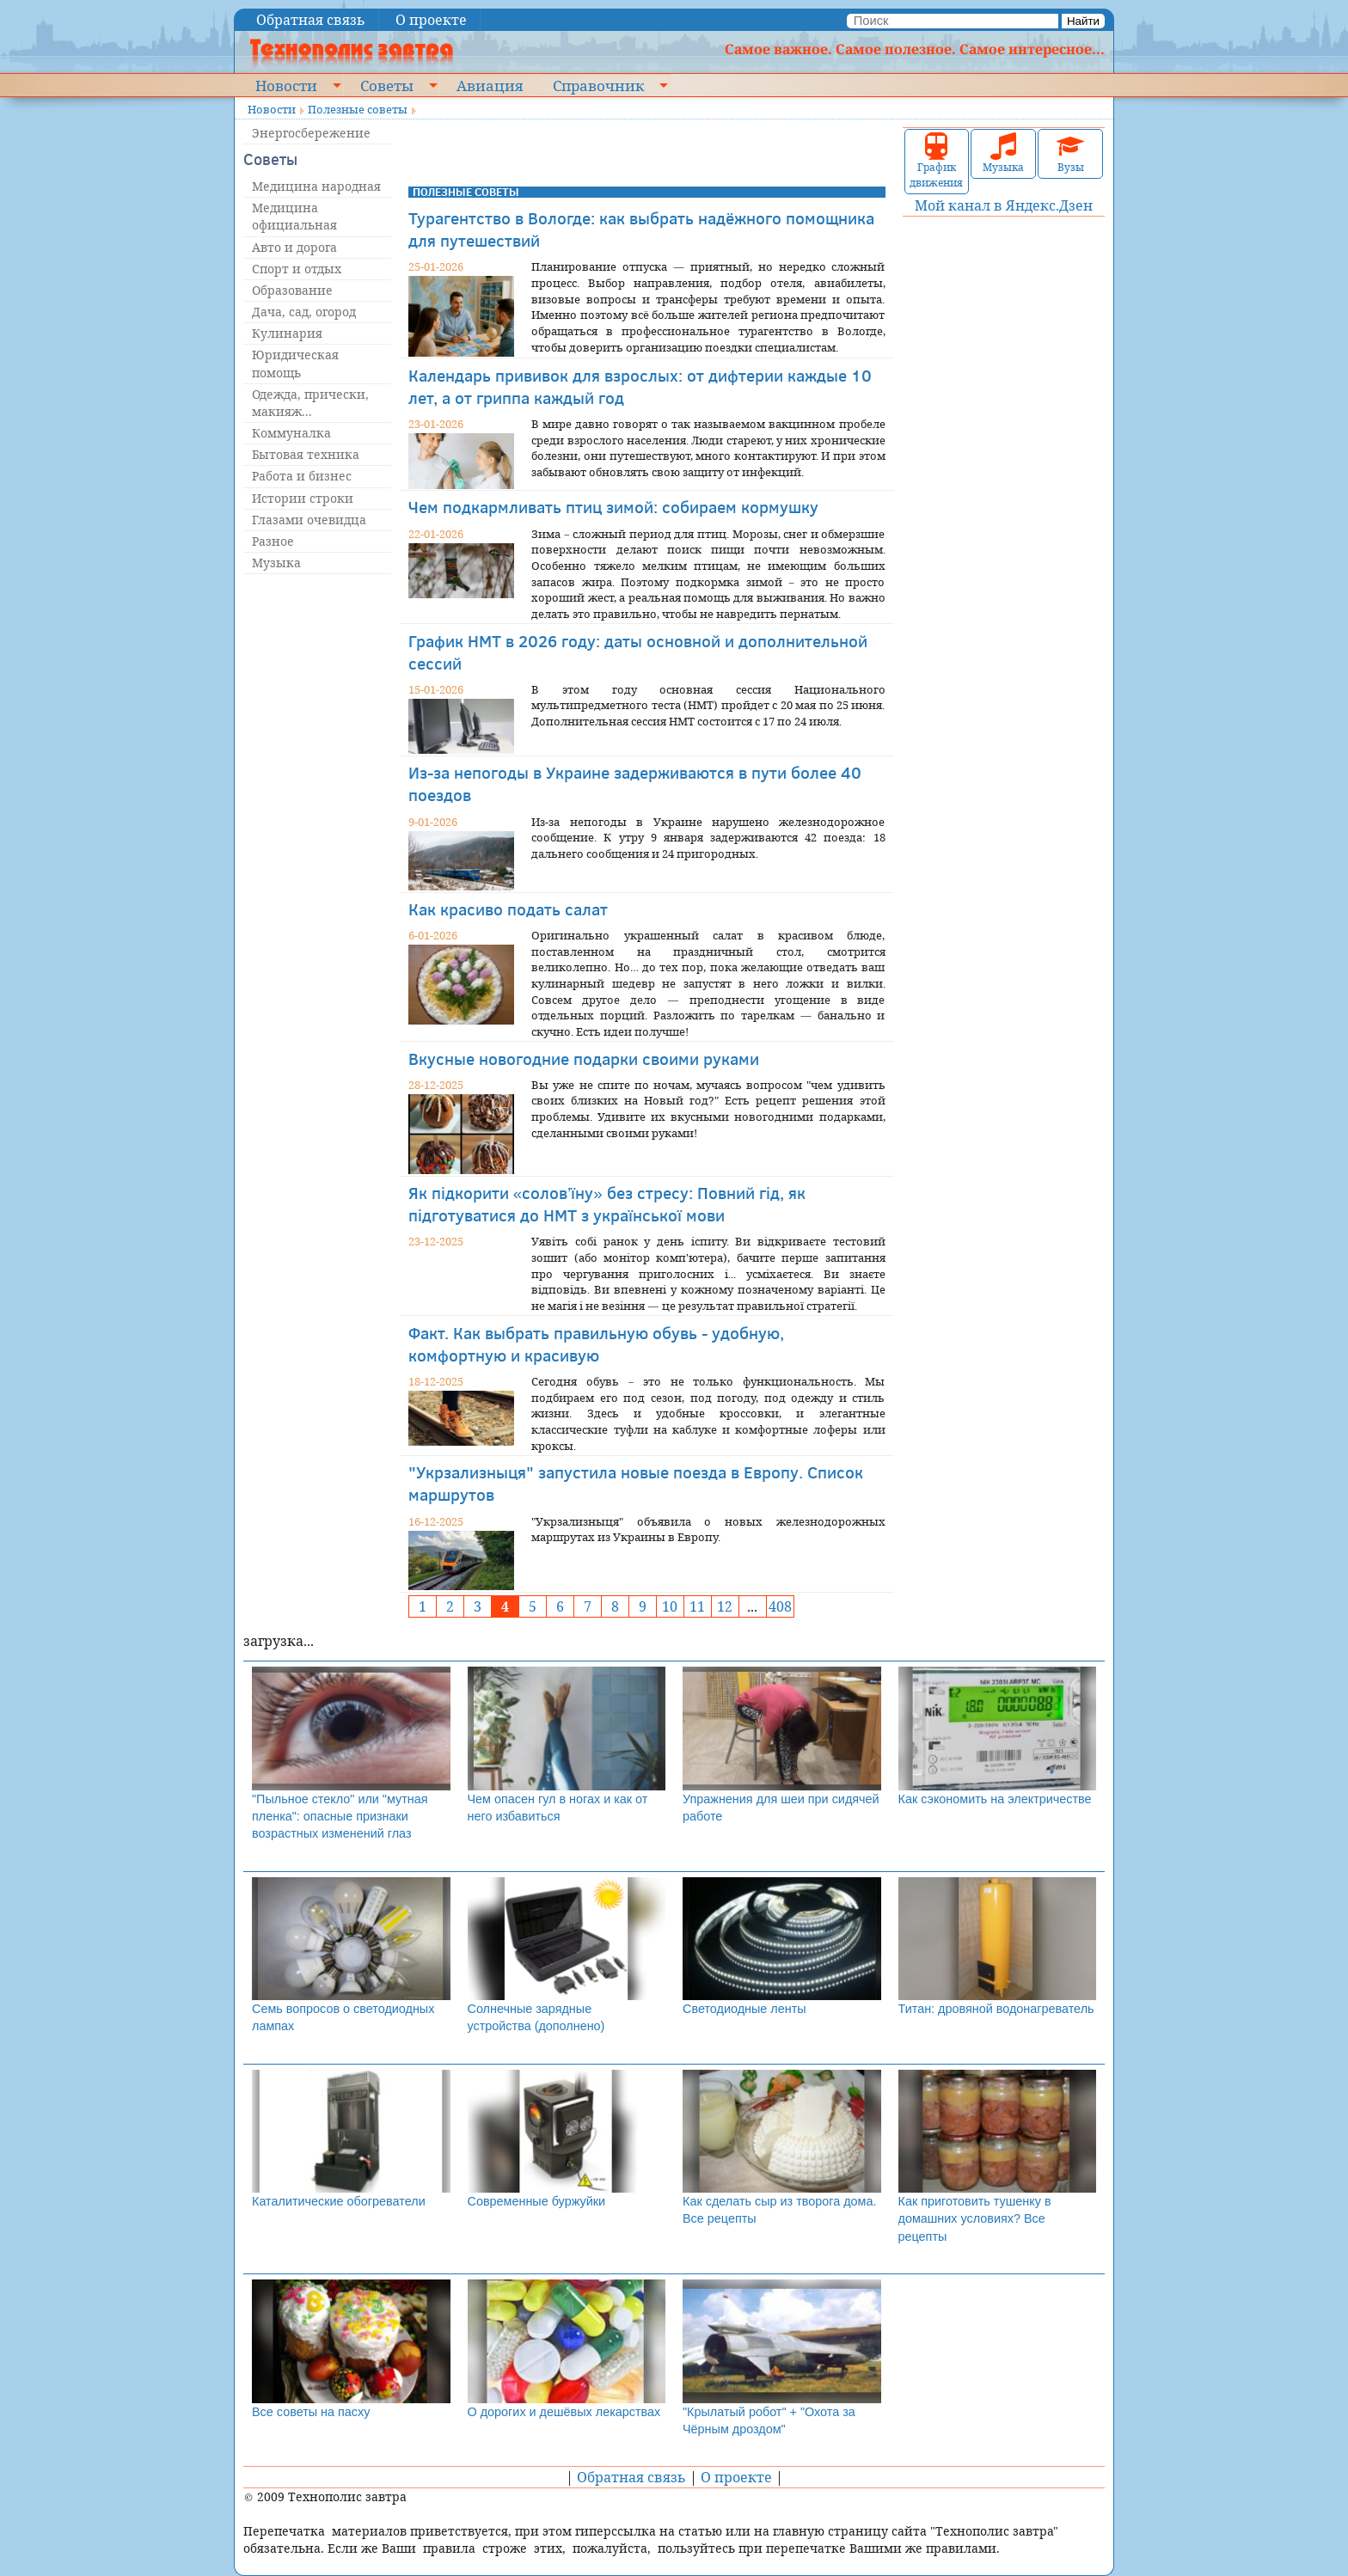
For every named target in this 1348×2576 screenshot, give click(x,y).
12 (724, 1606)
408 (780, 1606)
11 (697, 1606)
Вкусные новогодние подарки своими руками (583, 1058)
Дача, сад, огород (304, 311)
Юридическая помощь (295, 363)
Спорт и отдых (296, 268)
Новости (286, 85)
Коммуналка (291, 433)
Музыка (276, 562)
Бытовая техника (305, 454)
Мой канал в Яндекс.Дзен (1004, 205)
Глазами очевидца (309, 519)
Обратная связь (310, 19)
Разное (273, 541)
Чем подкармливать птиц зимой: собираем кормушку (613, 506)
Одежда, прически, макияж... (310, 402)
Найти (1083, 21)
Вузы (1070, 153)
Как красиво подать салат (508, 909)
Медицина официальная (294, 216)
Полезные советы (357, 109)
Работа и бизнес (302, 476)
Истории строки (302, 498)
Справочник (598, 85)
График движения (936, 161)
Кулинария (287, 333)
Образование (292, 290)
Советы (387, 85)
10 (669, 1606)
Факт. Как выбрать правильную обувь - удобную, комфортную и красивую (596, 1344)
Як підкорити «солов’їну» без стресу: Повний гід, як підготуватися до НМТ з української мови (607, 1204)
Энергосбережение (311, 133)
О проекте (431, 19)
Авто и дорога (294, 247)
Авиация (489, 85)
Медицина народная (316, 186)
